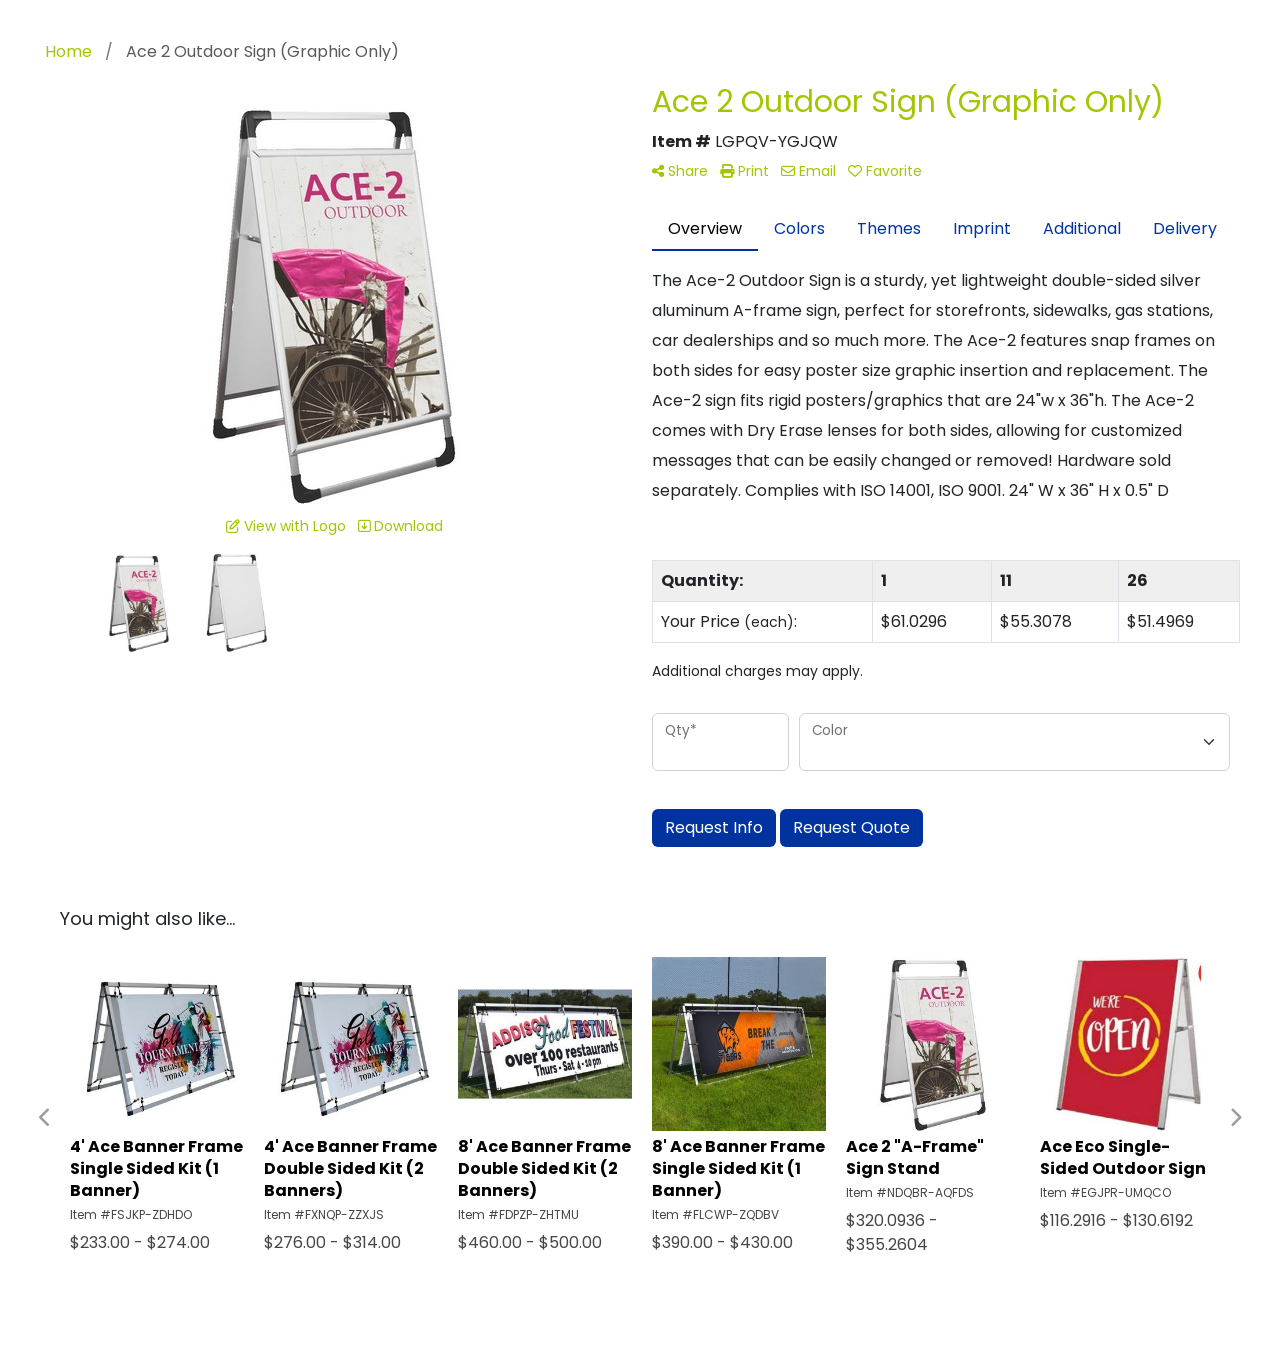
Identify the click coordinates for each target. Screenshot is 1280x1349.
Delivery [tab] (1185, 228)
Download (400, 526)
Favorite (885, 171)
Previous (45, 1118)
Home (68, 51)
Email (808, 171)
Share (680, 171)
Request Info (714, 827)
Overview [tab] (705, 228)
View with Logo (286, 526)
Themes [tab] (889, 228)
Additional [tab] (1082, 228)
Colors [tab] (799, 228)
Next (1235, 1118)
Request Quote (851, 827)
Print (744, 171)
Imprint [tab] (982, 228)
